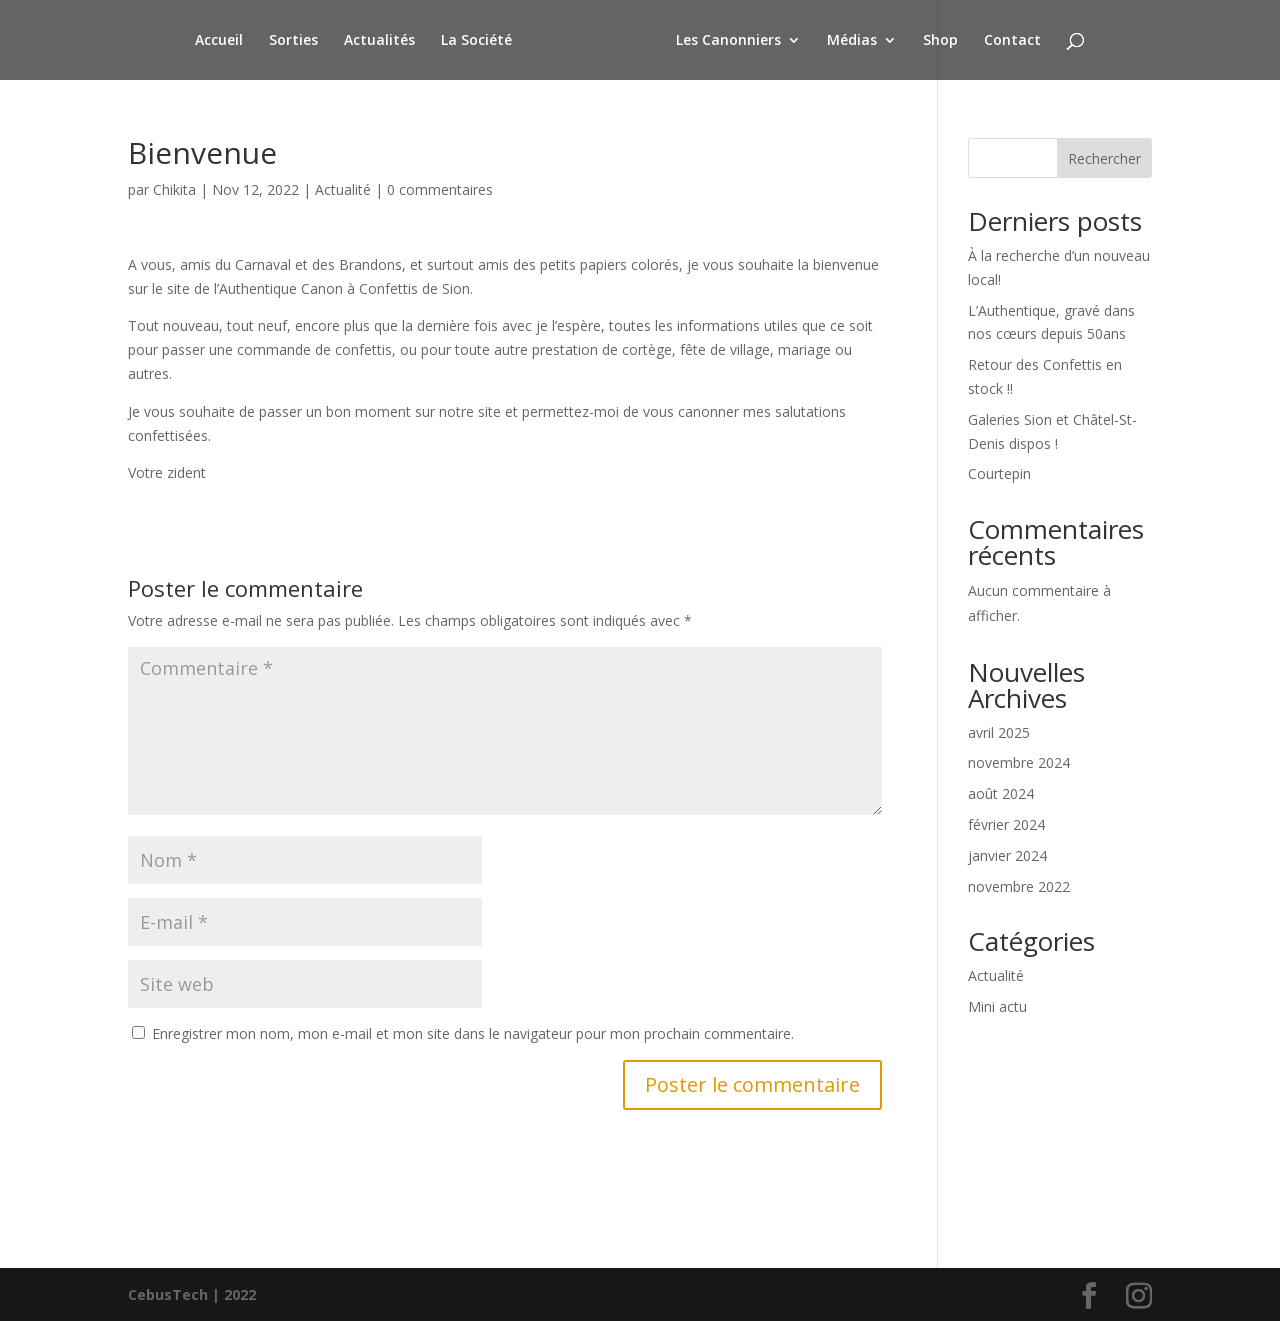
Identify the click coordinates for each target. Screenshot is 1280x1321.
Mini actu (997, 1006)
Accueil (222, 41)
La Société (479, 41)
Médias (849, 41)
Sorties (296, 41)
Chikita (174, 189)
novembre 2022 (1019, 886)
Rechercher (1104, 158)
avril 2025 (999, 732)
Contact (1009, 41)
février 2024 (1006, 824)
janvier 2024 (1007, 855)
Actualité (343, 189)
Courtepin (999, 473)
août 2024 (1001, 793)
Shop (937, 41)
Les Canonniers (725, 41)
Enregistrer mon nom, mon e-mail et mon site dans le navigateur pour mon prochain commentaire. (473, 1033)
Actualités (382, 41)
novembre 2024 (1019, 762)
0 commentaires (440, 189)
